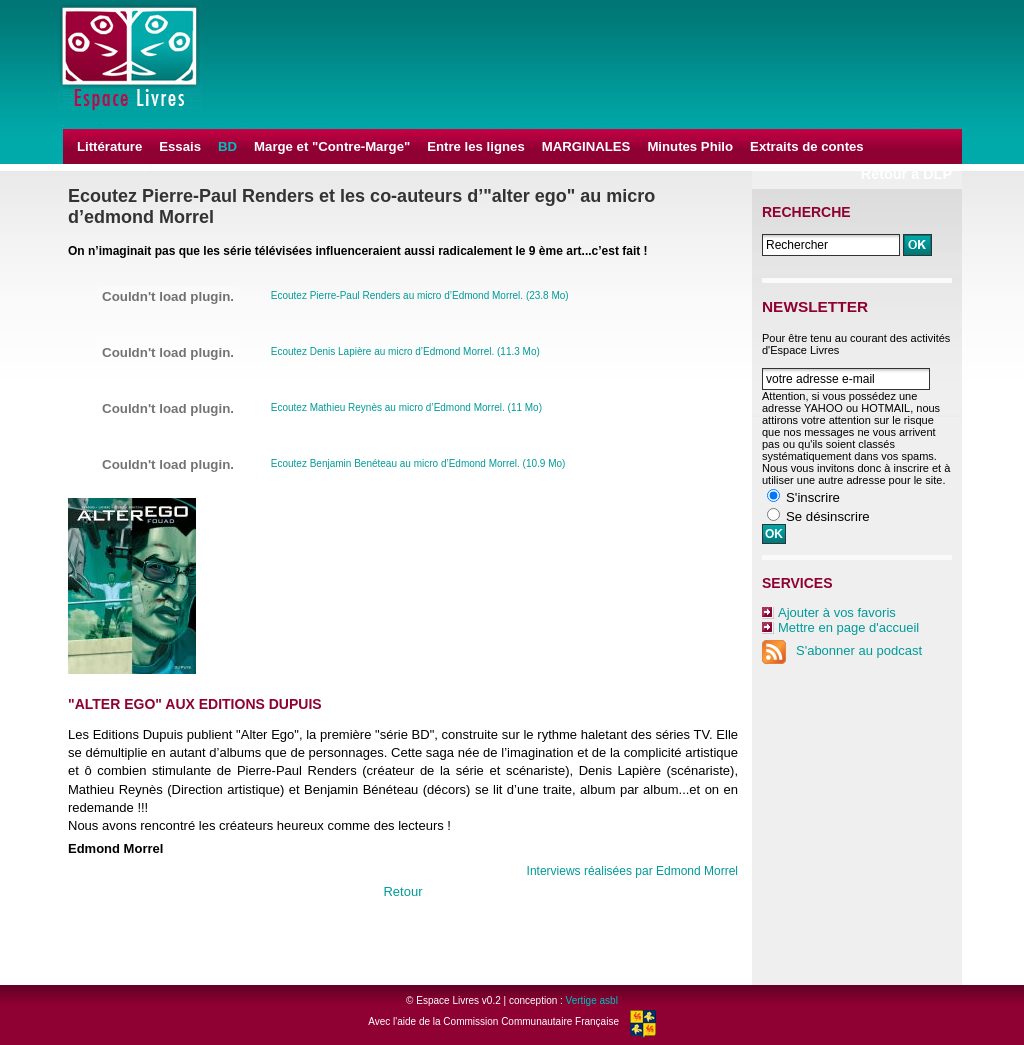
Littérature (109, 146)
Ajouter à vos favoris (837, 612)
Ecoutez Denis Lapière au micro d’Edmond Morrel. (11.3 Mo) (405, 351)
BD (227, 146)
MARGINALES (586, 146)
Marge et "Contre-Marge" (332, 146)
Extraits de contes (807, 146)
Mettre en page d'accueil (848, 627)
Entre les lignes (475, 146)
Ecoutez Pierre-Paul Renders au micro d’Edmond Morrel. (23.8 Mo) (420, 295)
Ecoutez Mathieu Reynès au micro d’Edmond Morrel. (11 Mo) (406, 407)
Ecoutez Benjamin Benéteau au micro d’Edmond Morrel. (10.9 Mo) (418, 463)
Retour (402, 891)
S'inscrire (813, 497)
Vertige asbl (592, 1000)
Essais (180, 146)
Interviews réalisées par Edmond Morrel (632, 871)
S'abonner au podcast (842, 650)
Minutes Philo (690, 146)
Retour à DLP (906, 174)
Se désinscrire (828, 516)
